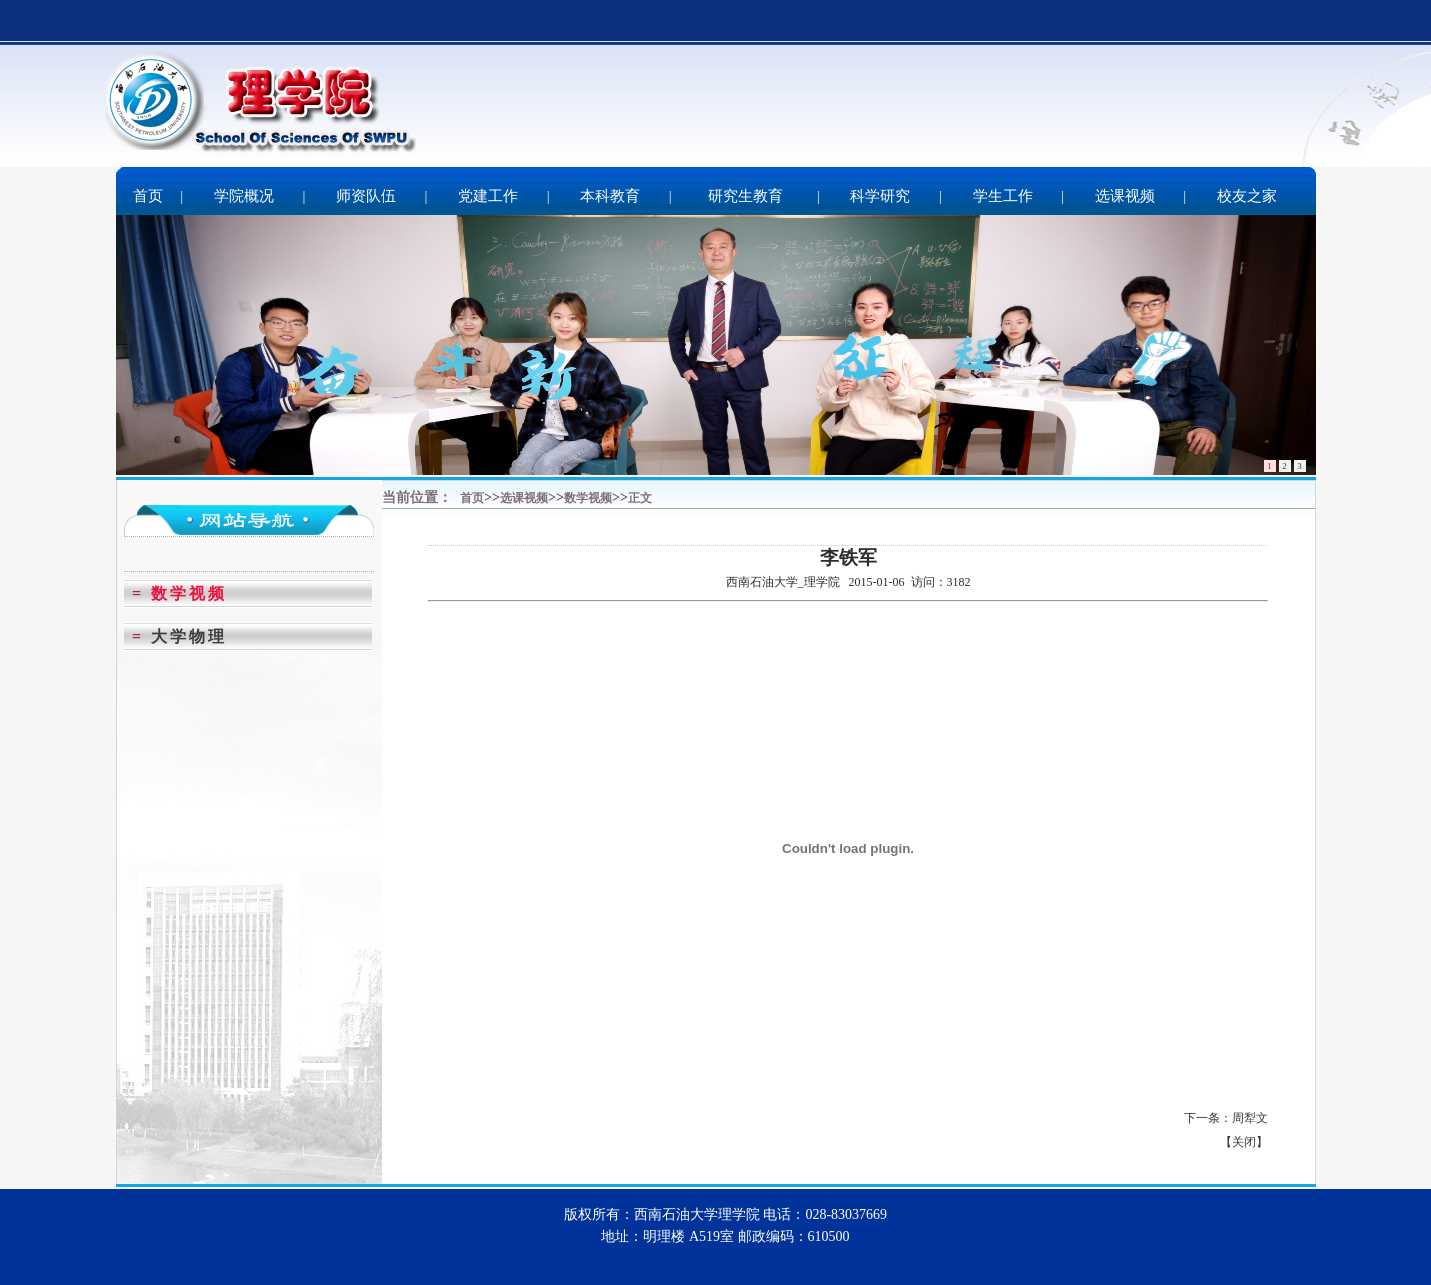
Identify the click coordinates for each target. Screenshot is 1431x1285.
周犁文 (1250, 1118)
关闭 (1244, 1142)
